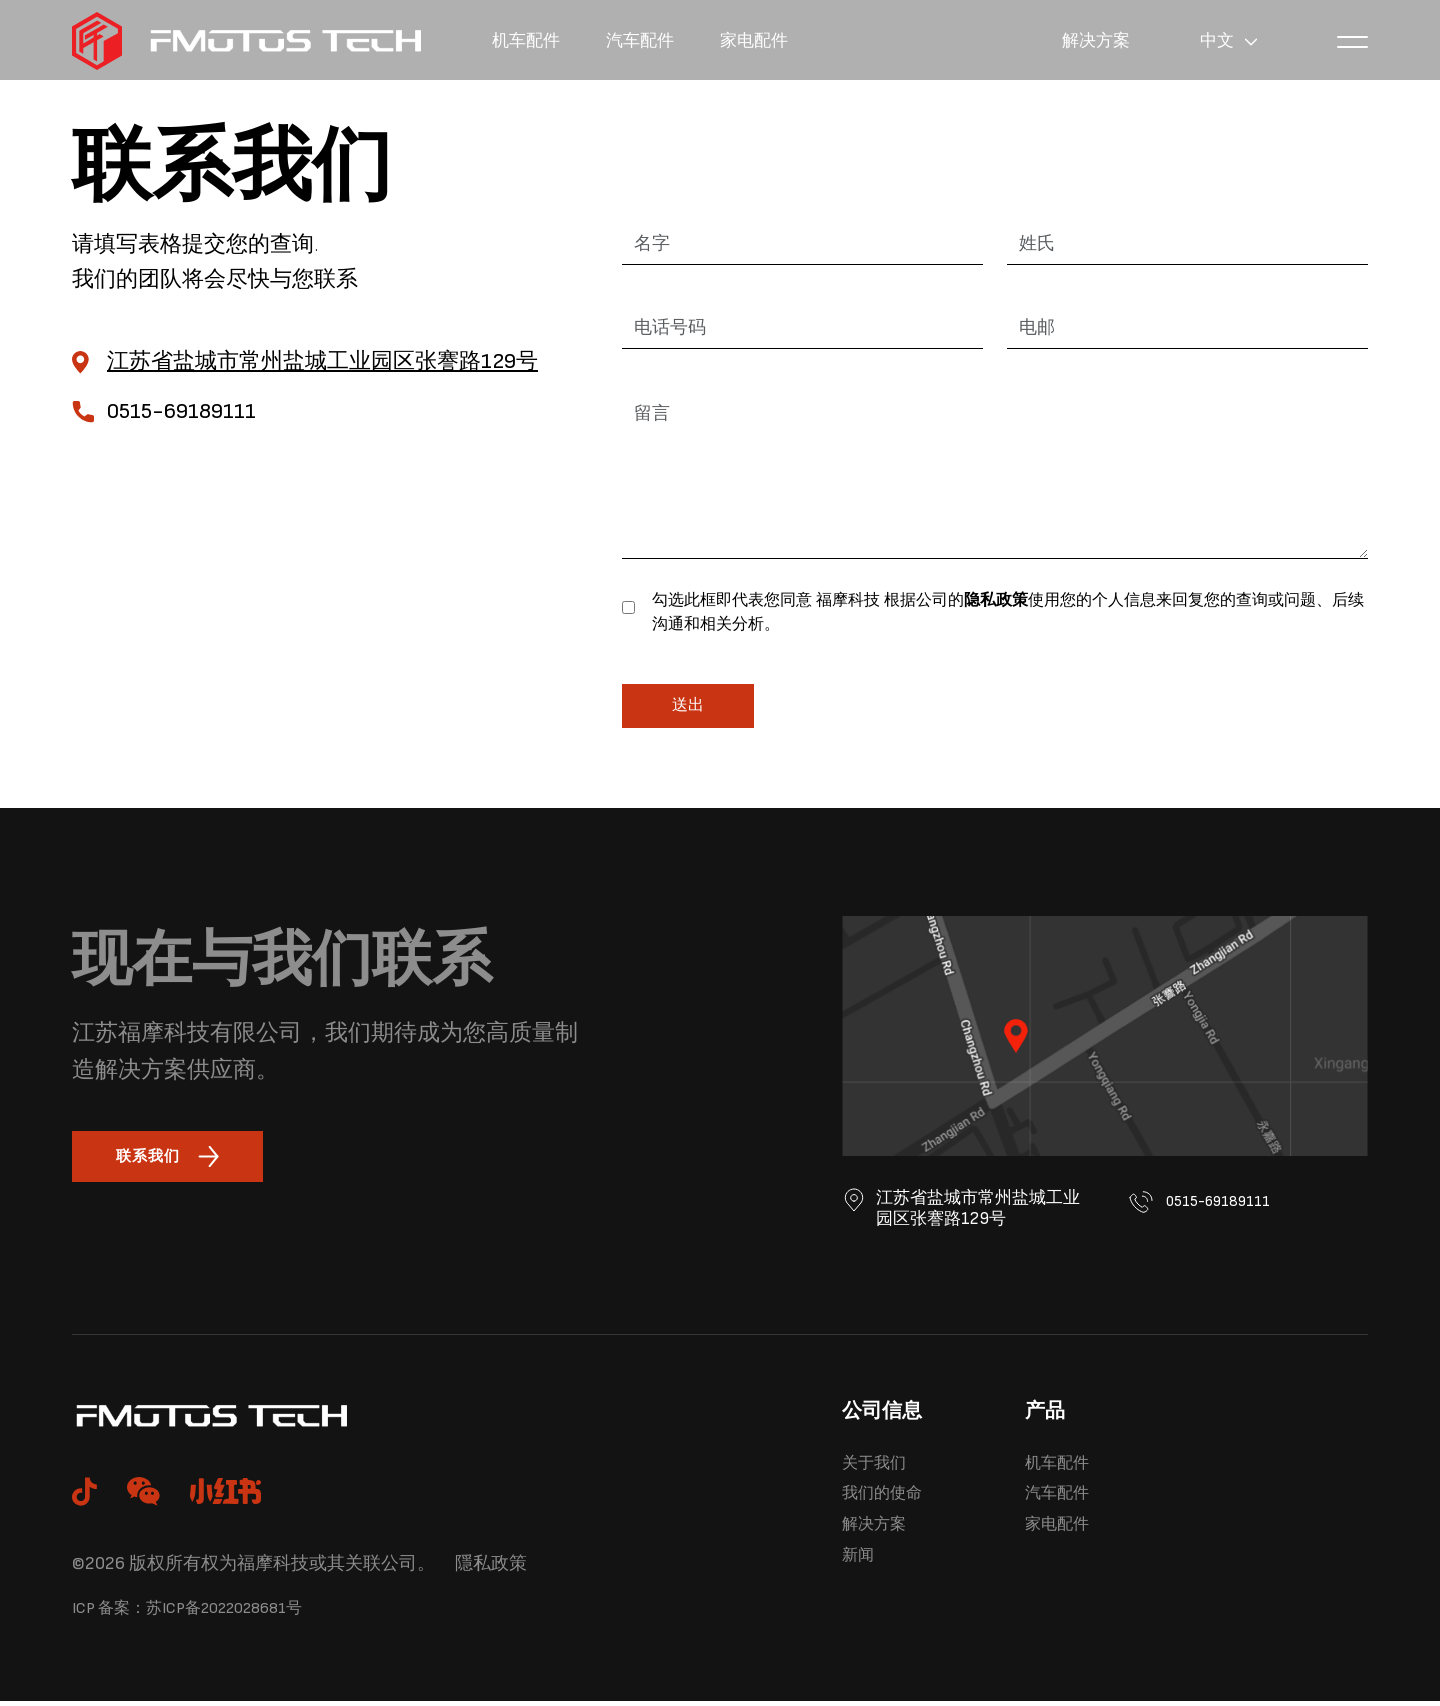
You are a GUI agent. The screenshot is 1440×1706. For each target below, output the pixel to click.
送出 (688, 705)
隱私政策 (491, 1567)
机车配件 (532, 41)
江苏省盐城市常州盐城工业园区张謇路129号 (322, 361)
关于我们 (882, 1469)
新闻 (862, 1576)
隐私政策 (996, 600)
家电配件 (784, 41)
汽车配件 (658, 41)
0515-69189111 (1207, 1210)
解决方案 (1084, 41)
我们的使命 (892, 1505)
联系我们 (175, 1158)
